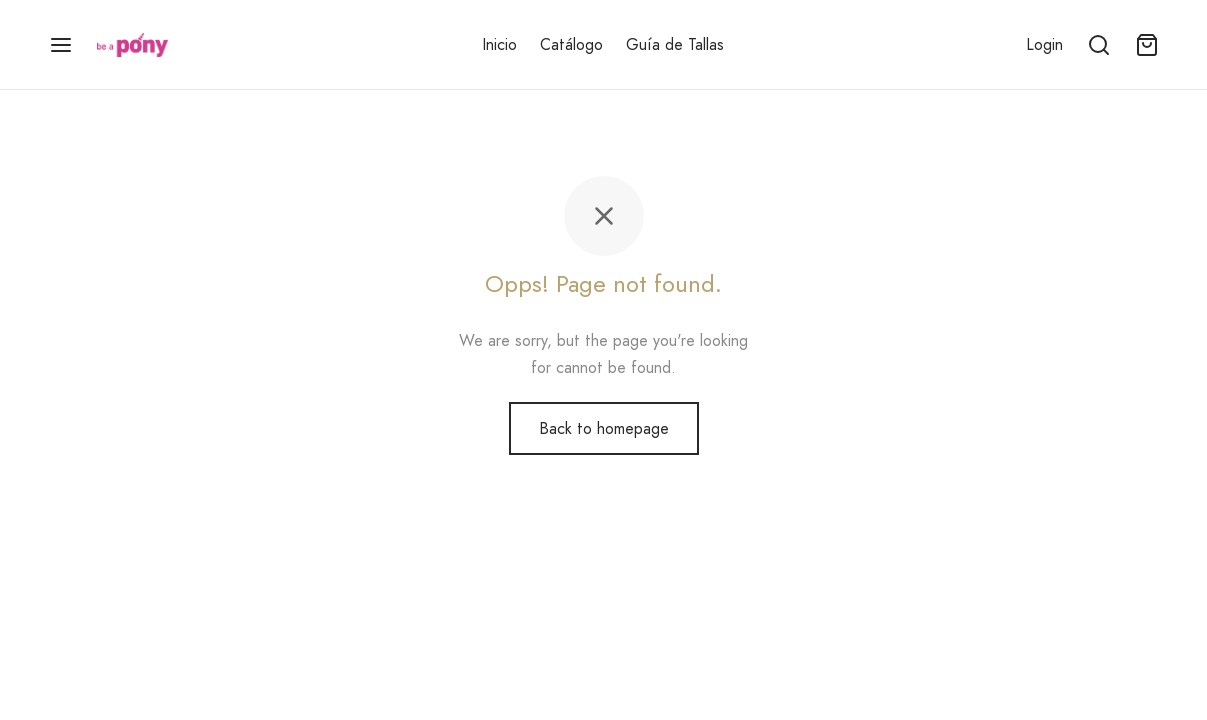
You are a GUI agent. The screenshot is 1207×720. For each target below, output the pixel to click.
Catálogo (571, 44)
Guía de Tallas (675, 44)
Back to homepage (604, 428)
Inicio (499, 44)
